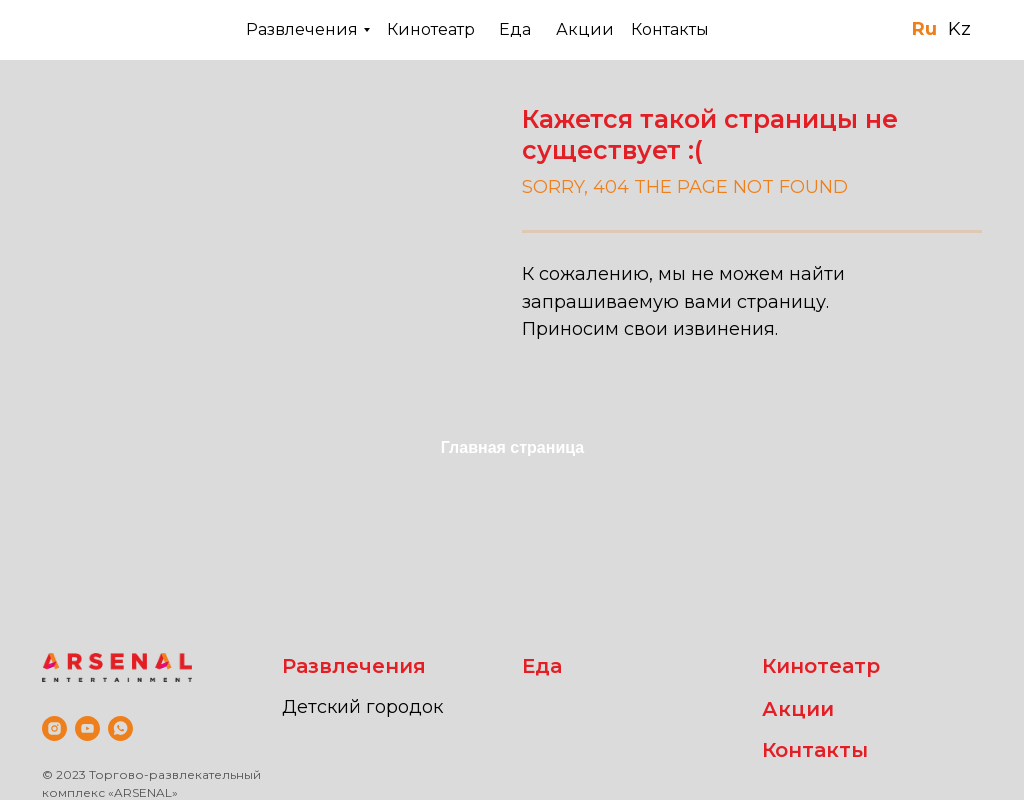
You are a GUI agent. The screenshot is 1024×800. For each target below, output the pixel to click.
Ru (924, 29)
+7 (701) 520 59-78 (817, 28)
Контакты (670, 29)
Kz (959, 29)
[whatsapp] (120, 728)
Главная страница (512, 447)
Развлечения (302, 29)
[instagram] (54, 728)
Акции (585, 29)
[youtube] (87, 728)
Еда (515, 29)
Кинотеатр (431, 29)
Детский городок (362, 707)
